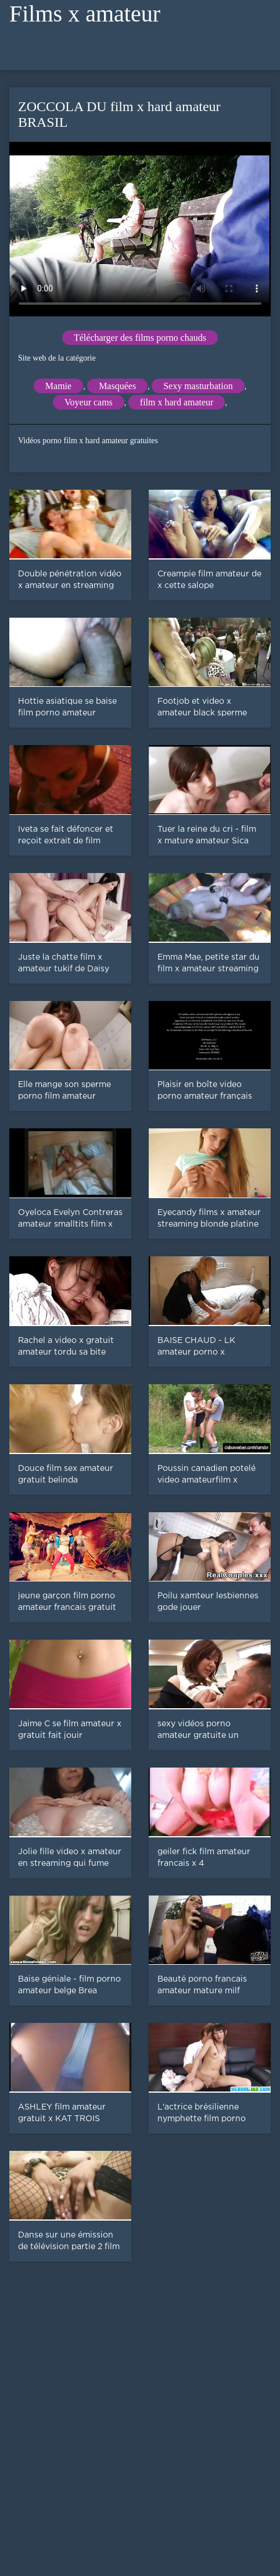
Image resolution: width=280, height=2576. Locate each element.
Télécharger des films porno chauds (140, 338)
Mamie (58, 386)
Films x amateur (84, 14)
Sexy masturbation (198, 386)
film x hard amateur (177, 402)
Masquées (117, 386)
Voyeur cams (88, 402)
